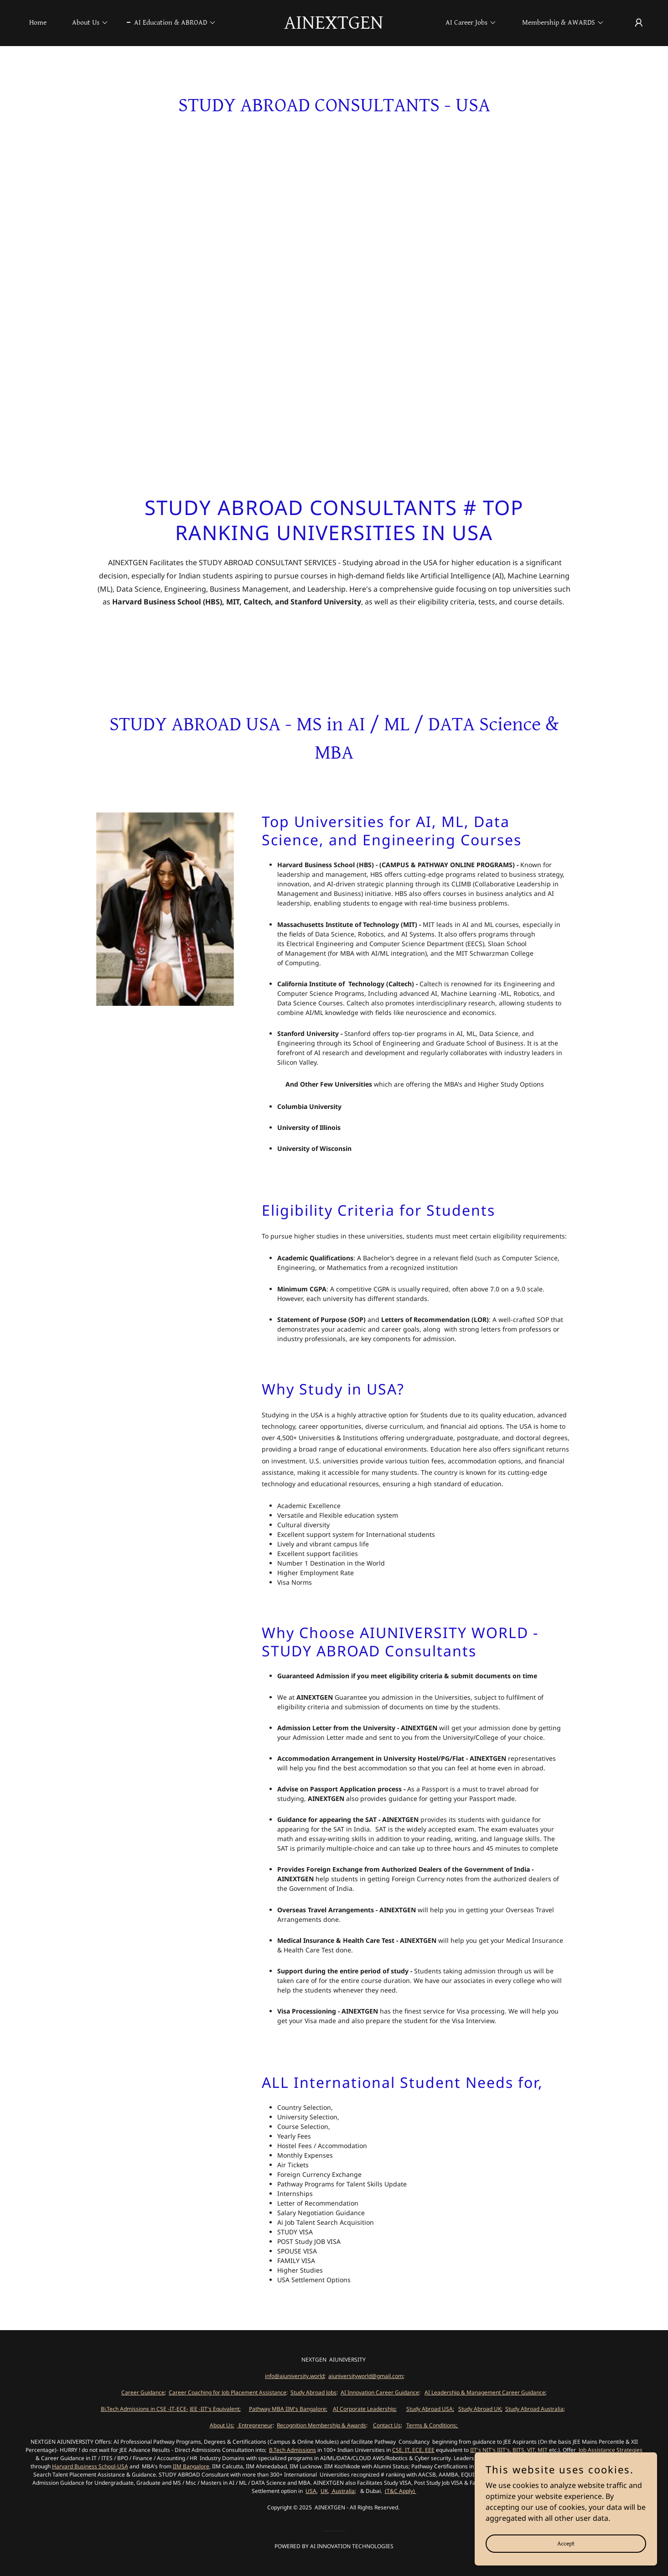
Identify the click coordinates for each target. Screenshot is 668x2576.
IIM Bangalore (191, 2466)
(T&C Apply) (400, 2491)
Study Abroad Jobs (313, 2392)
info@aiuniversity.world (294, 2376)
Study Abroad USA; (430, 2409)
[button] (87, 22)
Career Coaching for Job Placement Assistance (227, 2392)
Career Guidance (143, 2392)
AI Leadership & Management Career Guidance (485, 2392)
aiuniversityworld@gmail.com (365, 2376)
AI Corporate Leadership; (365, 2409)
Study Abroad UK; (480, 2409)
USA (311, 2491)
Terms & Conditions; (432, 2425)
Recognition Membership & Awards (321, 2425)
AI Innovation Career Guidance (380, 2392)
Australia (343, 2491)
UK (324, 2491)
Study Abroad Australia (534, 2409)
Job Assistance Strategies (609, 2450)
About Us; (222, 2425)
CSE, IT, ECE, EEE (413, 2450)
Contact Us (387, 2425)
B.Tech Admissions (292, 2450)
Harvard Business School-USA (90, 2466)
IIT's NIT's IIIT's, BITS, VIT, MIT (509, 2450)
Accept (566, 2556)
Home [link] (38, 22)
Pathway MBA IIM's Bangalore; (288, 2409)
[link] (334, 26)
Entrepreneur (255, 2425)
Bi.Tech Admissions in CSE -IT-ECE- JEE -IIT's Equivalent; (171, 2409)
